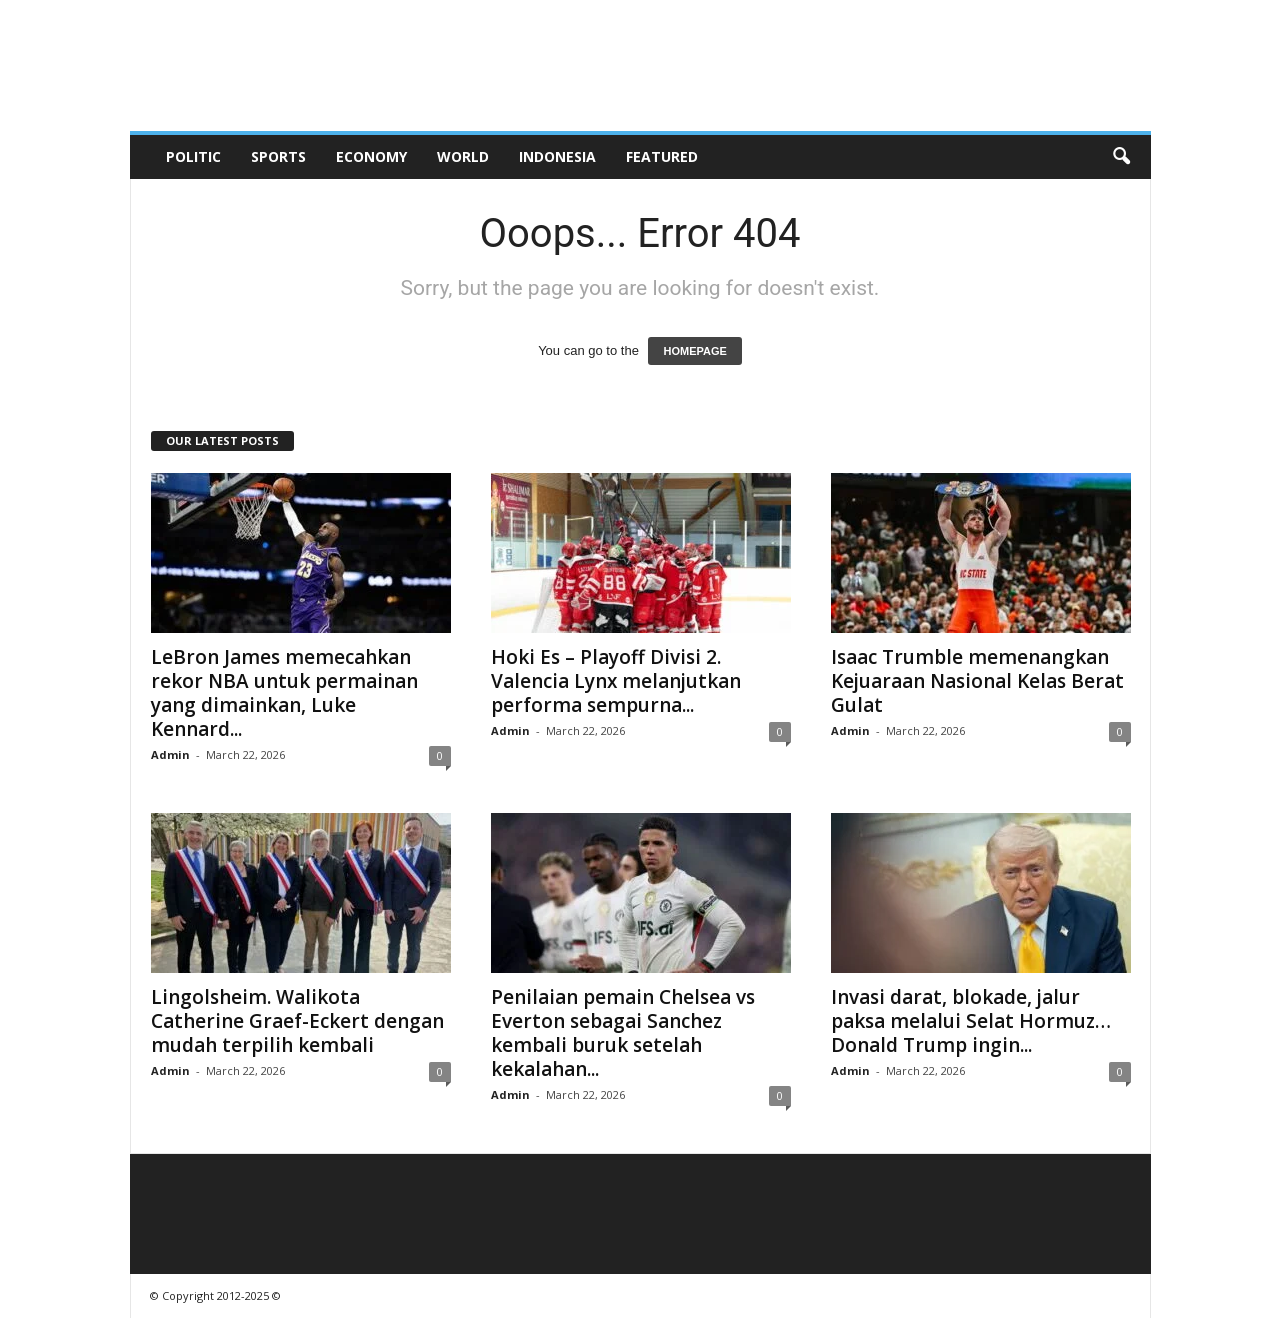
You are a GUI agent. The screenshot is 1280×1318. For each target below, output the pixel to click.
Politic (193, 156)
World (463, 156)
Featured (662, 156)
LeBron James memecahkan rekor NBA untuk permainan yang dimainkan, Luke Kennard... (284, 693)
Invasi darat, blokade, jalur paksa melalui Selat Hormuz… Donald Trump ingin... (971, 1021)
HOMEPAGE (694, 351)
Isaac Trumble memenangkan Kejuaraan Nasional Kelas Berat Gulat (977, 681)
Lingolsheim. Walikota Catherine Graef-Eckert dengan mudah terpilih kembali (297, 1021)
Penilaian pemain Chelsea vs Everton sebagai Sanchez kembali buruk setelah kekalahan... (623, 1033)
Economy (371, 156)
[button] (1121, 157)
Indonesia (557, 156)
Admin (170, 754)
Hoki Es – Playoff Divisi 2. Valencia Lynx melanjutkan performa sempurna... (616, 681)
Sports (278, 156)
